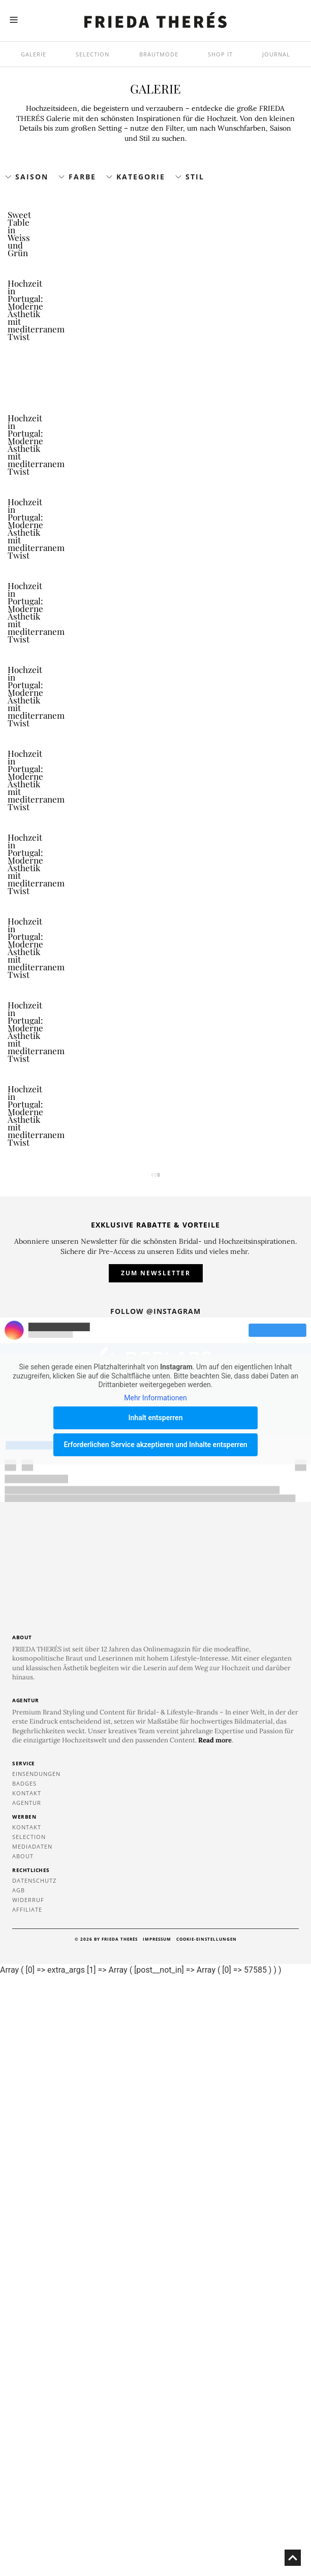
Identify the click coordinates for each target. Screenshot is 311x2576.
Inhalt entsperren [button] (156, 2017)
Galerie (33, 54)
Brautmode (158, 54)
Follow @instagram (155, 1911)
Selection (92, 54)
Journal (276, 54)
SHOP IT (220, 54)
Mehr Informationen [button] (155, 1998)
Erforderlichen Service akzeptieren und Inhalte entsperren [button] (155, 2044)
